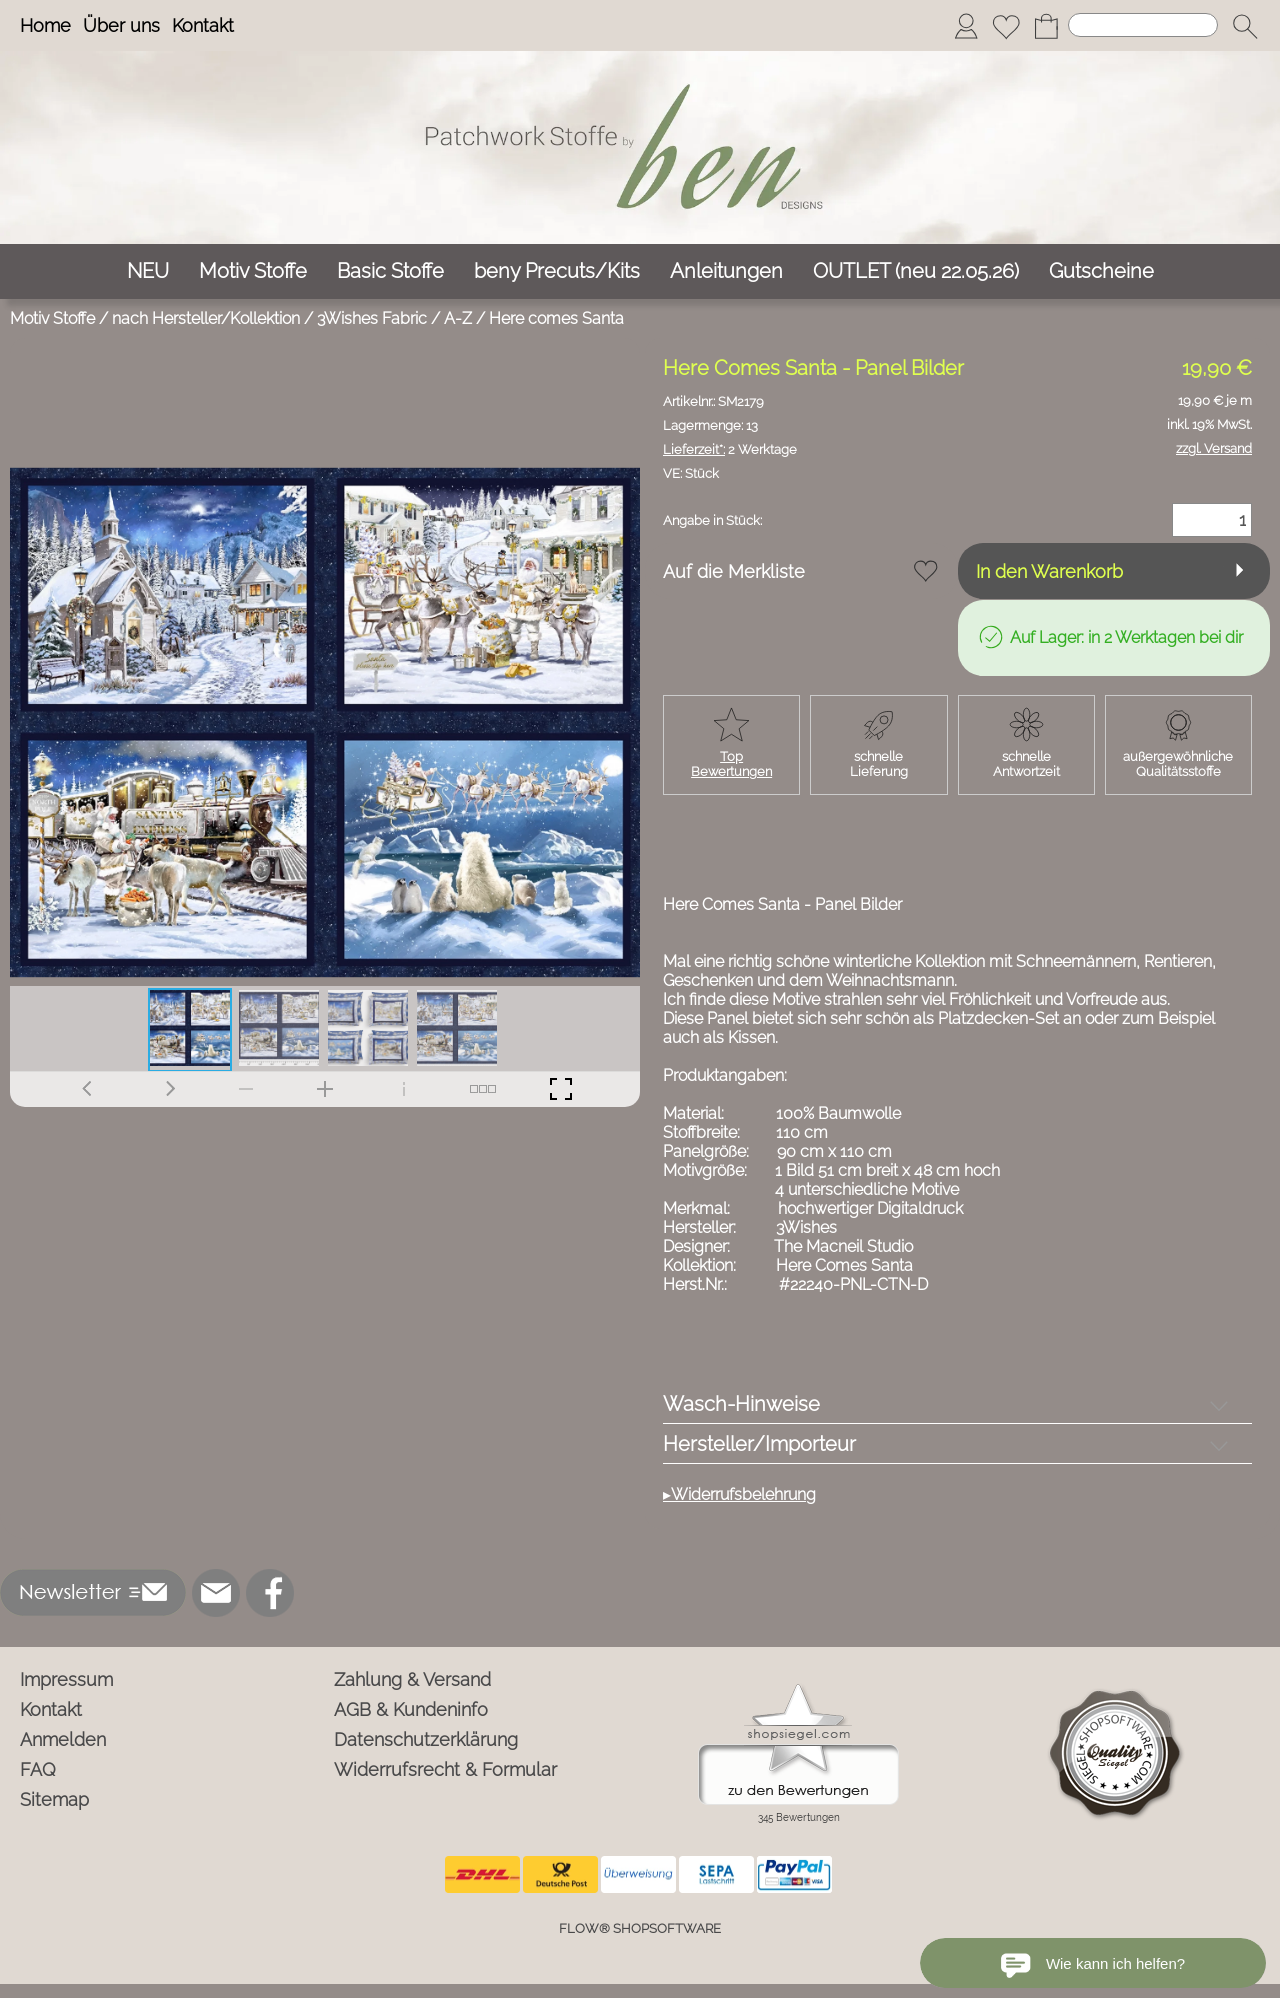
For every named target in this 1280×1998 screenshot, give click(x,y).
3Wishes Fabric (372, 318)
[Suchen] (1143, 25)
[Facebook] (270, 1593)
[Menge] (1212, 520)
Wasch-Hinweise (741, 1404)
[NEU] (148, 271)
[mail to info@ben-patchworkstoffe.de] (216, 1593)
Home (45, 25)
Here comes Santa (556, 318)
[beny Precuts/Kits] (557, 271)
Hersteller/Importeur (759, 1444)
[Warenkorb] (1046, 26)
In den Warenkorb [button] (1049, 571)
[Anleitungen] (726, 271)
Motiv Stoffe (52, 318)
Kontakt (203, 25)
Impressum (66, 1679)
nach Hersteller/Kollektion (206, 318)
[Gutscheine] (1101, 271)
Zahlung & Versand (412, 1679)
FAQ (38, 1769)
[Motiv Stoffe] (253, 271)
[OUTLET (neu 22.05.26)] (916, 271)
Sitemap (54, 1799)
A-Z (458, 318)
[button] (1245, 26)
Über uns (121, 25)
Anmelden (63, 1739)
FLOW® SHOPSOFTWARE (640, 1928)
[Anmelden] (966, 26)
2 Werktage (730, 449)
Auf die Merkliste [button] (734, 571)
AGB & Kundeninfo (411, 1709)
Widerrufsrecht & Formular (445, 1769)
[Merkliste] (1006, 26)
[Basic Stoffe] (390, 271)
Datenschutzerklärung (426, 1739)
